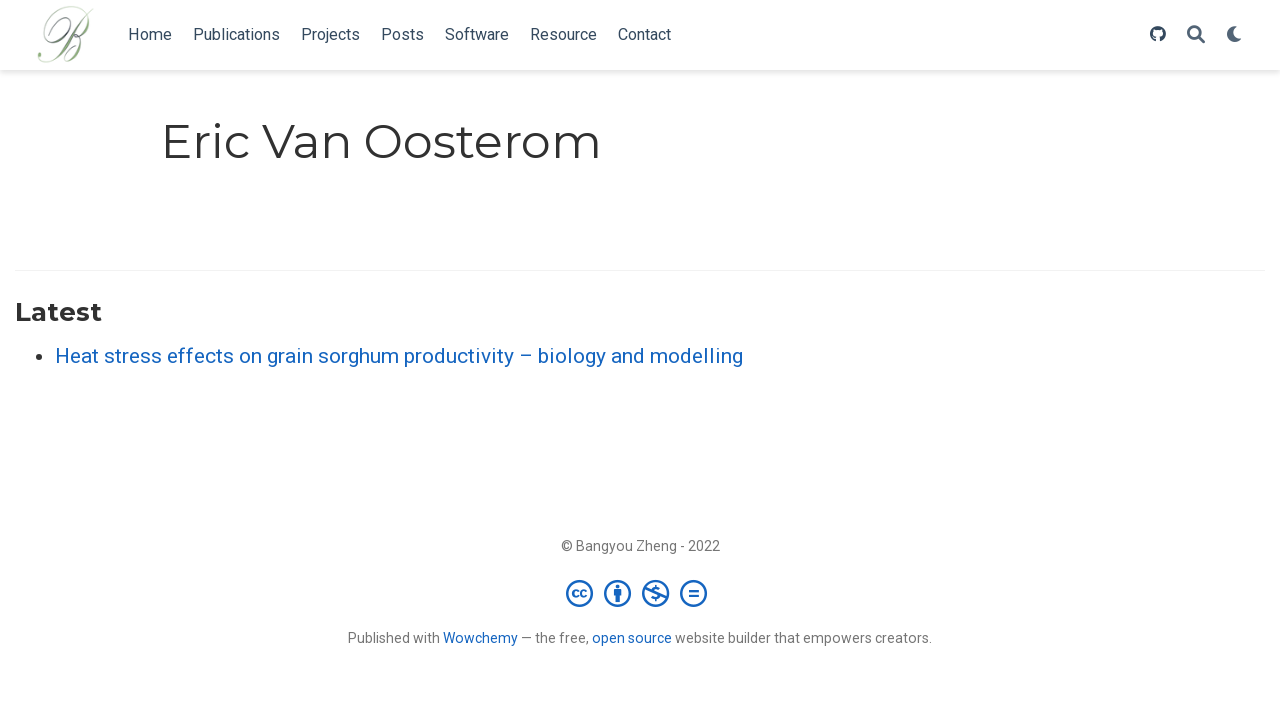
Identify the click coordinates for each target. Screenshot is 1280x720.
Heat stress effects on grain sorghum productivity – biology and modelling (399, 356)
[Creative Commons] (640, 593)
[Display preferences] (1235, 35)
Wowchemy (480, 638)
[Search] (1196, 35)
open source (632, 638)
